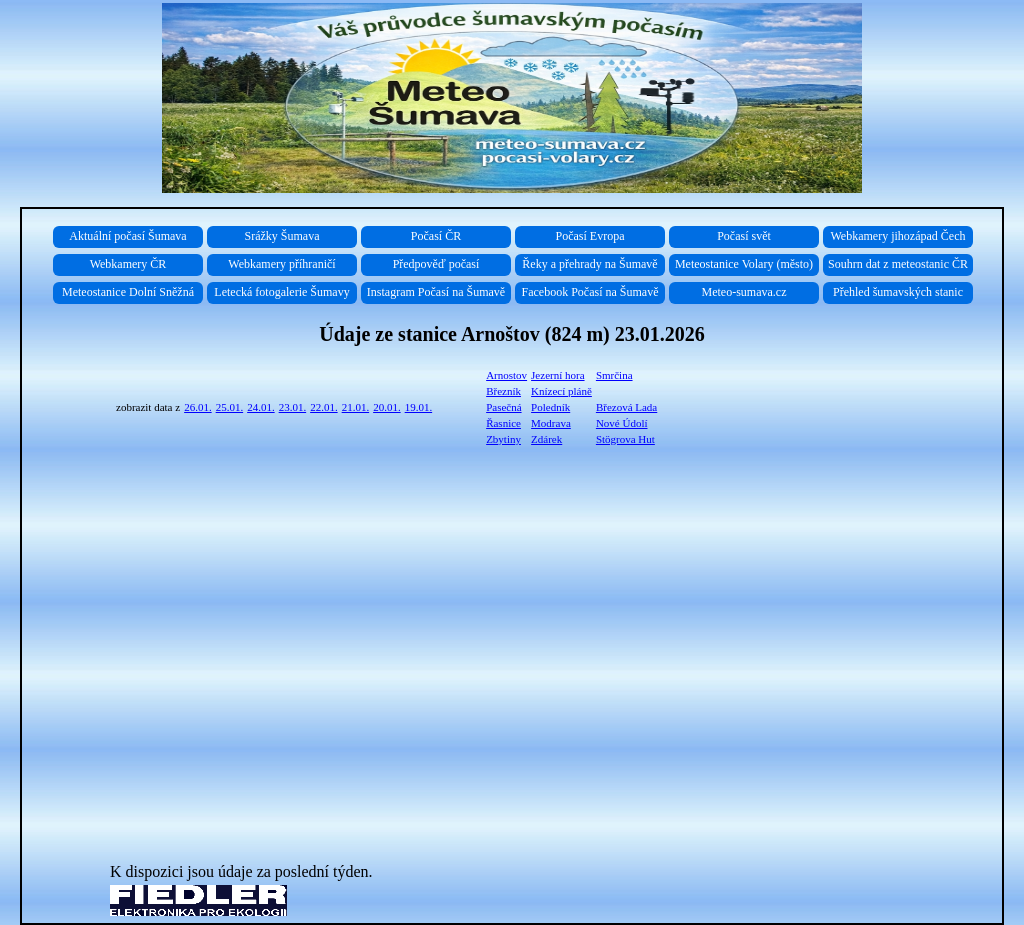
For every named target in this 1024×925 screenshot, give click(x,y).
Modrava (551, 423)
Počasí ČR (436, 236)
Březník (503, 391)
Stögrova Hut (625, 439)
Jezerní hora (557, 375)
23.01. (293, 407)
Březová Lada (626, 407)
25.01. (230, 407)
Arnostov (506, 375)
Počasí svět (744, 236)
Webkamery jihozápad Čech (898, 236)
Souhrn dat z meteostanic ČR (898, 264)
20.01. (387, 407)
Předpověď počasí (436, 264)
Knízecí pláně (561, 391)
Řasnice (503, 423)
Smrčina (614, 375)
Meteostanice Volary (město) (744, 264)
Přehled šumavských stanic (898, 292)
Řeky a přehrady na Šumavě (589, 264)
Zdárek (546, 439)
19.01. (419, 407)
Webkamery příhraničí (281, 264)
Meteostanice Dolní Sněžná (128, 292)
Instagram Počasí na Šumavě (436, 292)
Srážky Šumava (282, 236)
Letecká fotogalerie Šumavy (281, 292)
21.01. (356, 407)
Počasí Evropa (590, 236)
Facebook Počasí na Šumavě (590, 292)
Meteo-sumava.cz (744, 292)
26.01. (198, 407)
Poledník (550, 407)
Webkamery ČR (128, 264)
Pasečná (503, 407)
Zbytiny (503, 439)
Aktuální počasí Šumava (127, 236)
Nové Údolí (622, 423)
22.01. (324, 407)
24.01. (261, 407)
